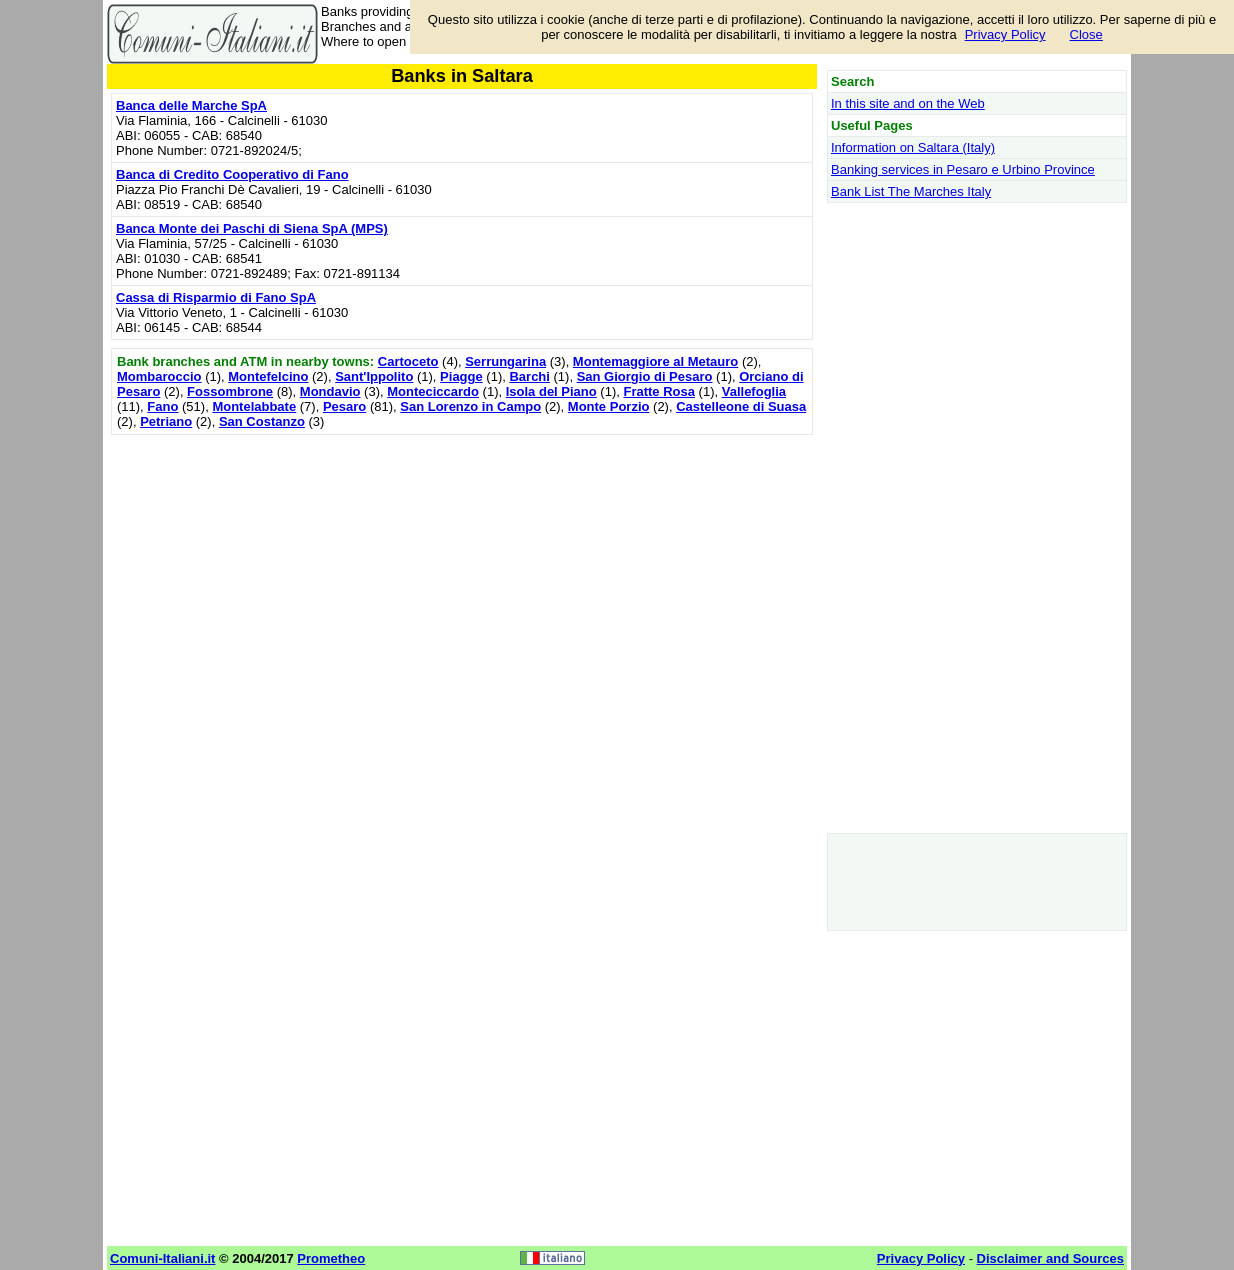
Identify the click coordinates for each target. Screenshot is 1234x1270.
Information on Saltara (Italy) (913, 147)
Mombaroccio (159, 376)
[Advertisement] (462, 580)
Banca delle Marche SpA (191, 105)
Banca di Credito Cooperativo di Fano (232, 174)
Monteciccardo (433, 391)
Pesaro (344, 406)
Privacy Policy (1005, 34)
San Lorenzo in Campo (470, 406)
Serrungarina (505, 361)
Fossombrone (230, 391)
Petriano (166, 421)
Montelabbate (254, 406)
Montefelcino (268, 376)
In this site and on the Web (908, 103)
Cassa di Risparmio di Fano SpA (216, 297)
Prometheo (331, 1258)
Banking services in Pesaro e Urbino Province (963, 169)
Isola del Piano (551, 391)
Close (1086, 34)
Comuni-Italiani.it (162, 1258)
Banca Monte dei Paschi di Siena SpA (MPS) (252, 228)
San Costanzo (262, 421)
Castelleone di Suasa (741, 406)
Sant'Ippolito (374, 376)
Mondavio (330, 391)
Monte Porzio (609, 406)
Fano (162, 406)
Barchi (529, 376)
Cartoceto (408, 361)
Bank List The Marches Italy (911, 191)
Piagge (461, 376)
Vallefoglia (754, 391)
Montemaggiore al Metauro (655, 361)
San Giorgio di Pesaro (645, 376)
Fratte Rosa (659, 391)
